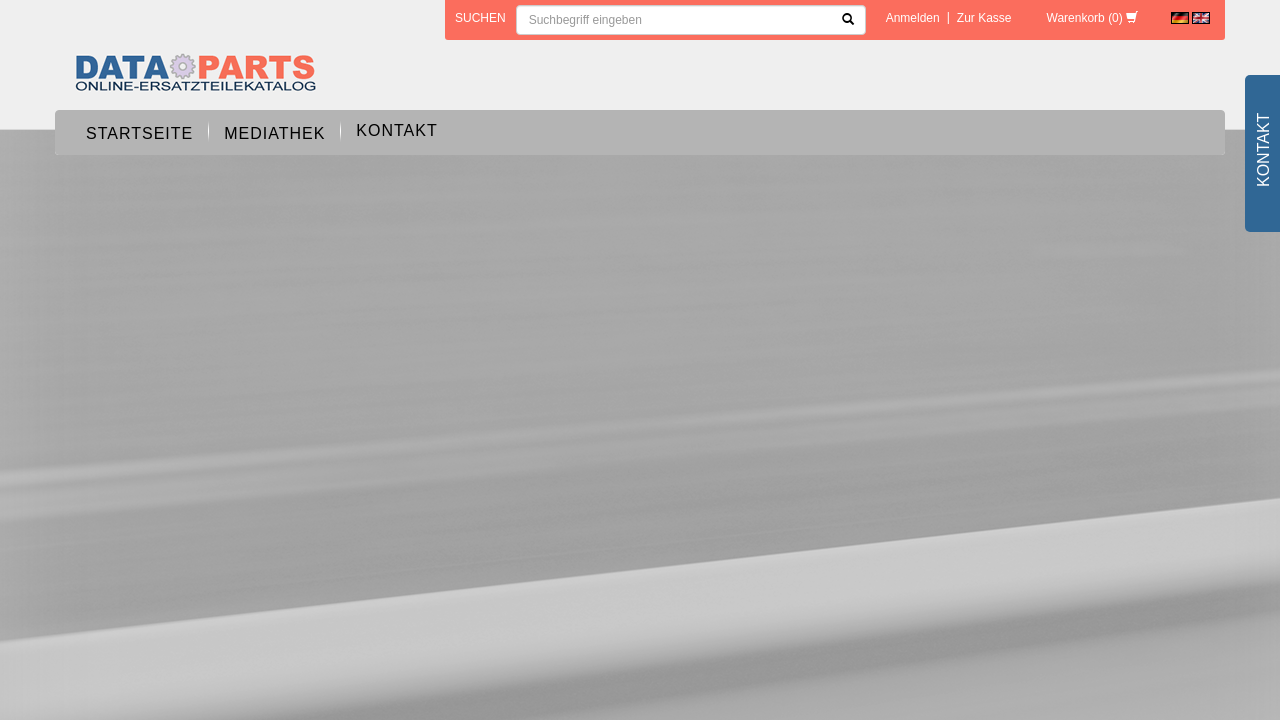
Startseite (139, 133)
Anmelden (913, 18)
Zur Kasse (984, 18)
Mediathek (274, 133)
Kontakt (396, 130)
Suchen (480, 18)
